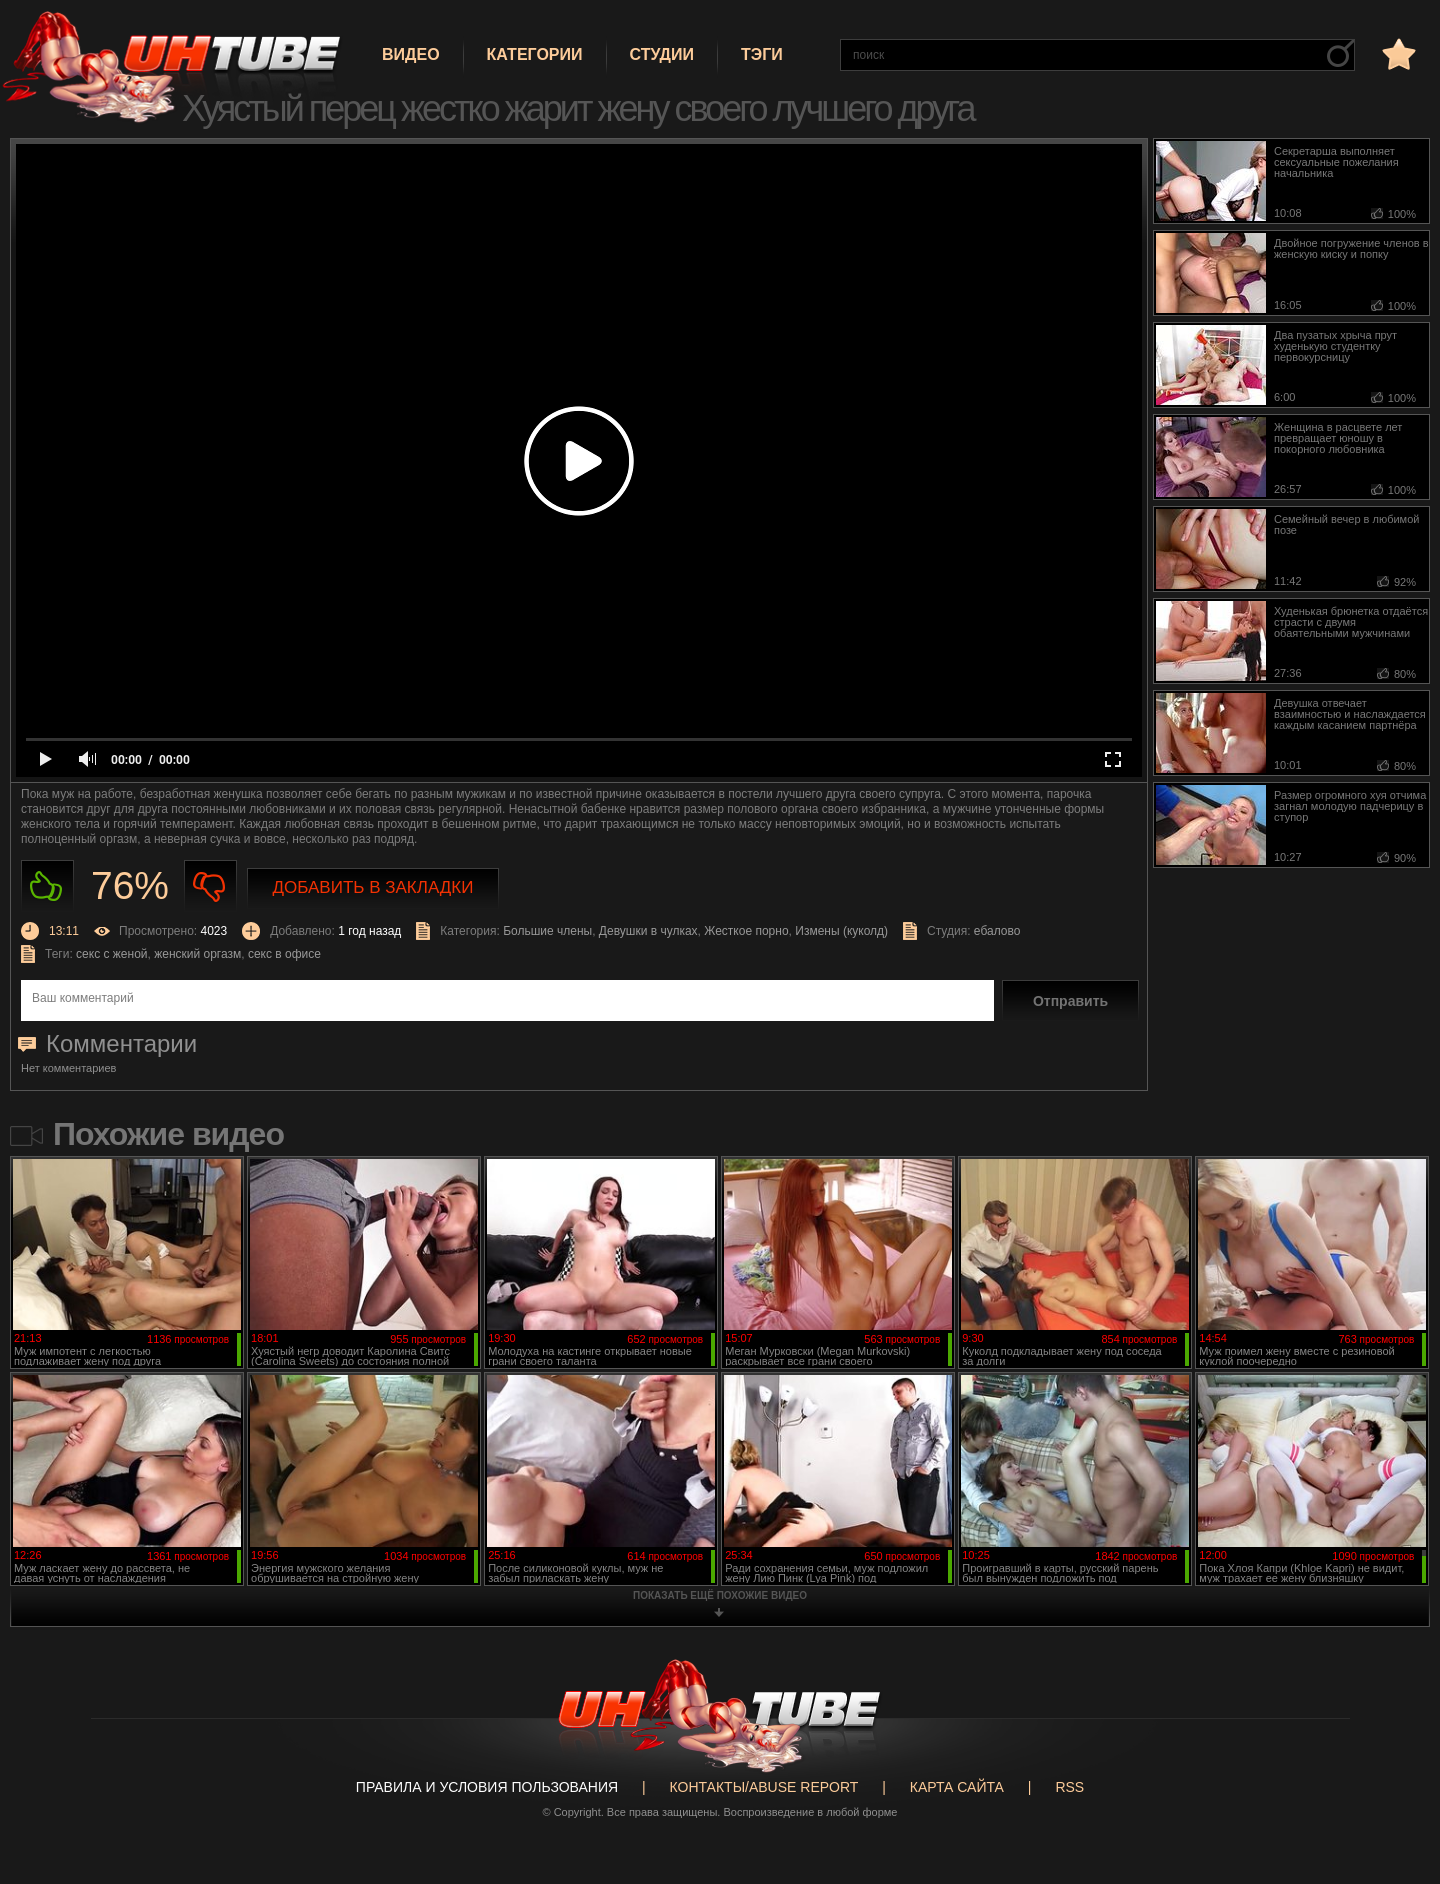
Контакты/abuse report (764, 1787)
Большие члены (547, 931)
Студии (662, 54)
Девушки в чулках (648, 931)
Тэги (762, 54)
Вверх (1395, 1772)
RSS (1069, 1787)
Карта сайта (957, 1787)
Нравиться (47, 886)
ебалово (997, 931)
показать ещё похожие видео (720, 1595)
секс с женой (111, 954)
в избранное (1397, 53)
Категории (535, 54)
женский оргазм (197, 954)
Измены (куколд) (841, 931)
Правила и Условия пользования (487, 1787)
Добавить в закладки (373, 887)
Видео (411, 54)
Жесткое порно (746, 931)
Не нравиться (210, 886)
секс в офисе (284, 954)
